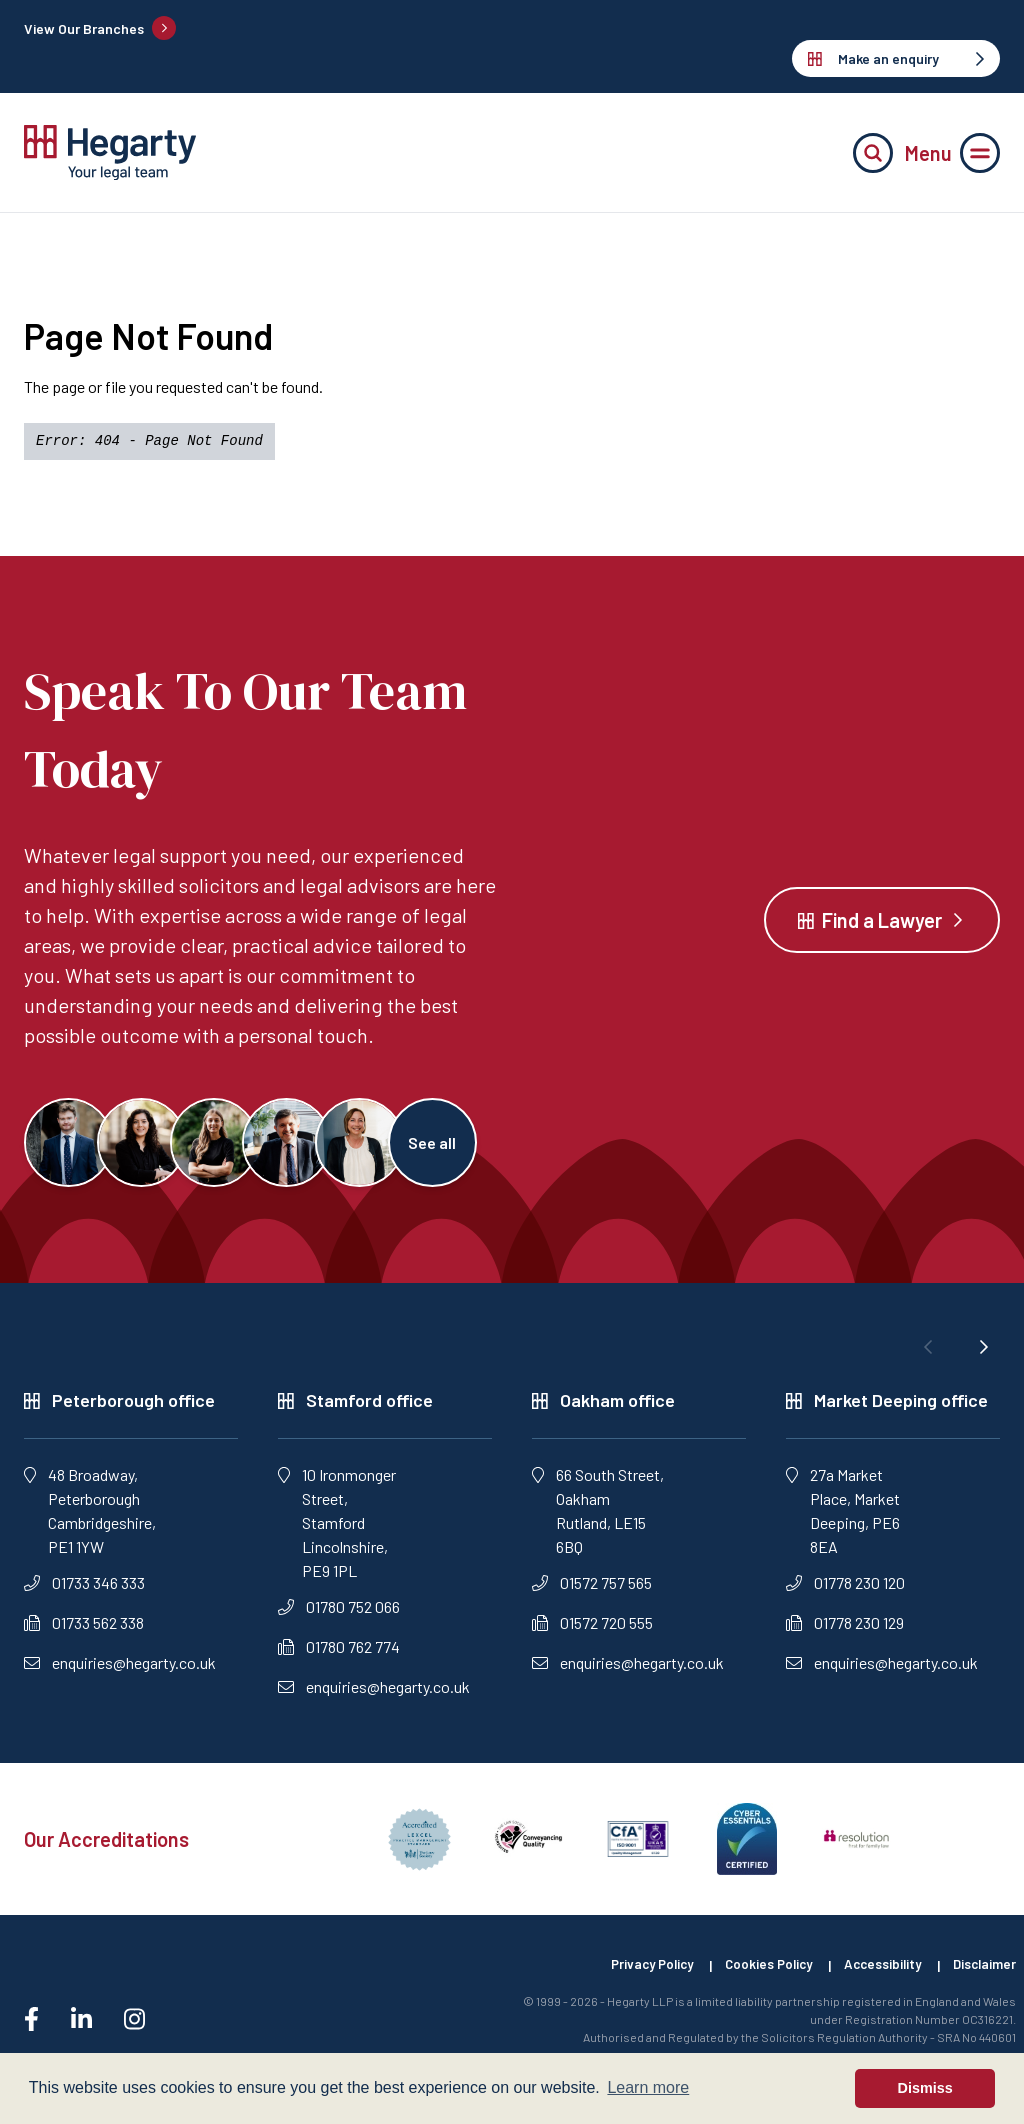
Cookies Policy (753, 1976)
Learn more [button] (648, 2087)
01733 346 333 (84, 1593)
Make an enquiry (896, 58)
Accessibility (874, 1976)
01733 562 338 (84, 1633)
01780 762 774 (339, 1657)
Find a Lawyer (882, 925)
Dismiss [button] (925, 2088)
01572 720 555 (592, 1633)
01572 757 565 (592, 1593)
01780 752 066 (339, 1617)
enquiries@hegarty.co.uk (120, 1673)
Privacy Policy (627, 1976)
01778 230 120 (845, 1593)
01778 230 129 (845, 1633)
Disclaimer (983, 1976)
